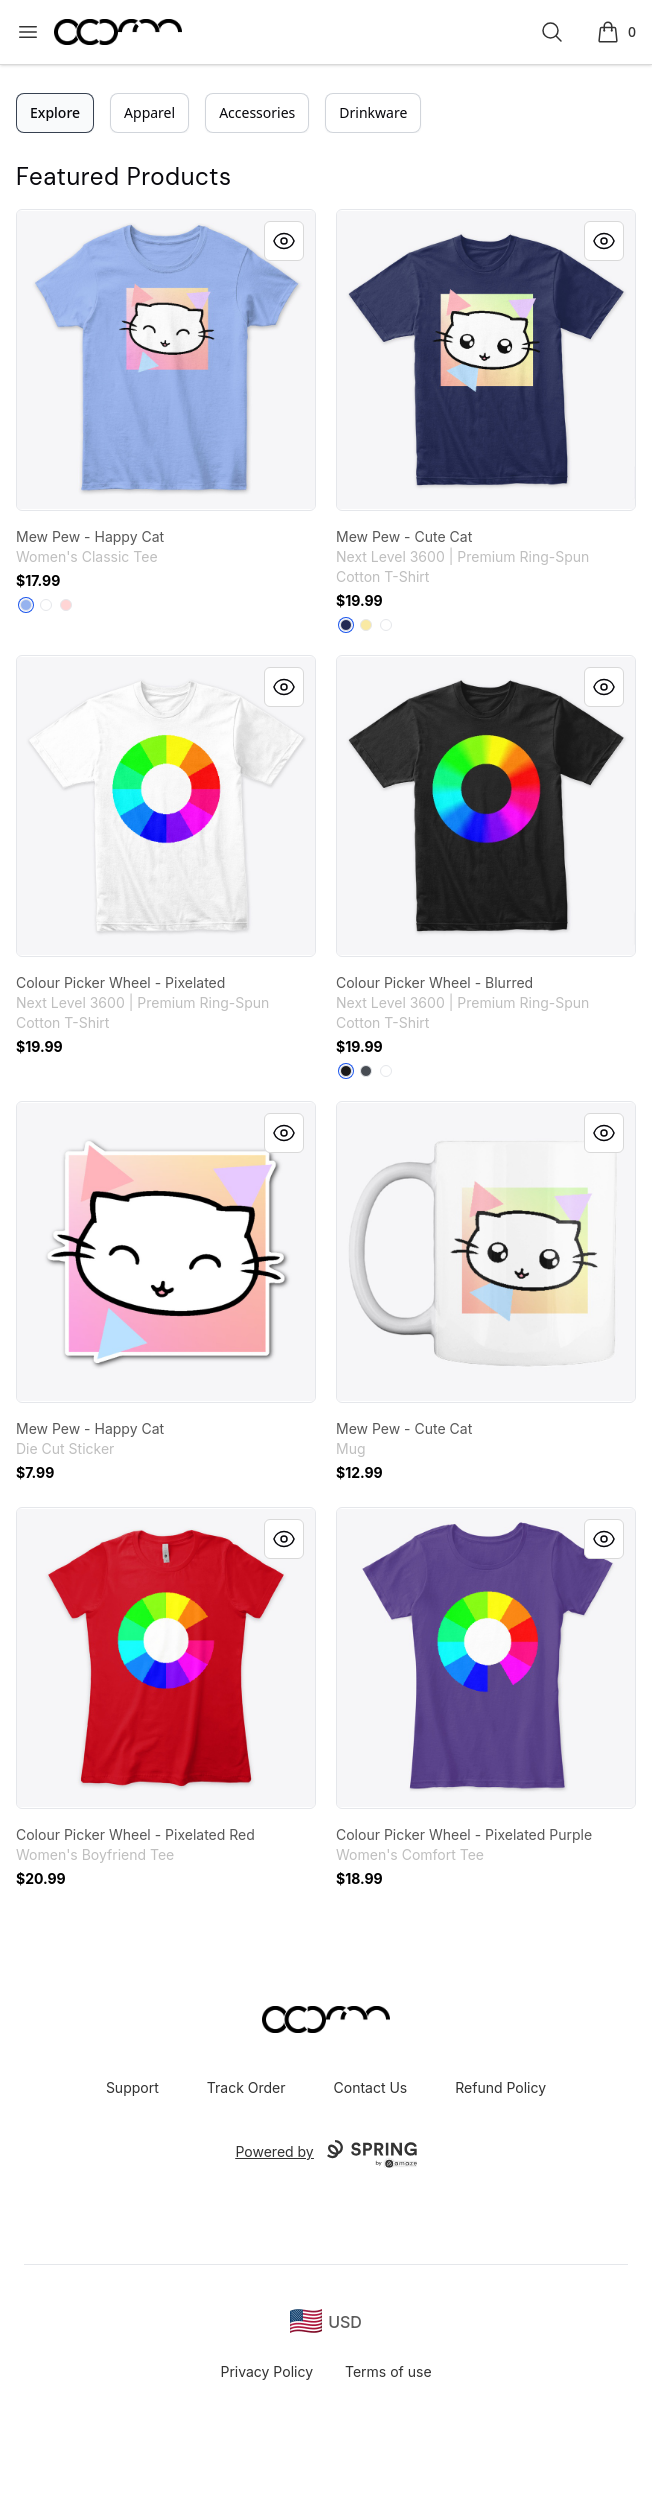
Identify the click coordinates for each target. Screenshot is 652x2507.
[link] (166, 360)
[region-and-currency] (326, 2321)
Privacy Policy (266, 2371)
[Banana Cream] (366, 625)
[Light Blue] (26, 605)
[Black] (346, 1071)
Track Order (246, 2087)
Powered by (325, 2154)
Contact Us (371, 2087)
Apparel (149, 112)
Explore (55, 112)
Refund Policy (500, 2087)
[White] (46, 605)
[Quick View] (284, 241)
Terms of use (388, 2371)
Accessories (257, 112)
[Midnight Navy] (346, 625)
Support (132, 2087)
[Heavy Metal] (366, 1071)
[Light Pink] (66, 605)
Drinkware (373, 112)
